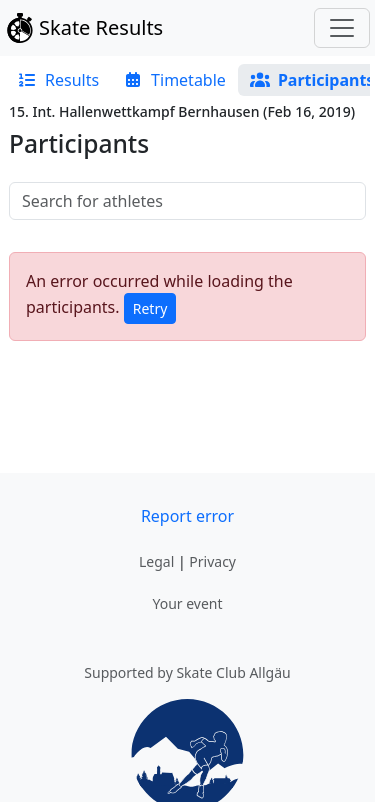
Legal (156, 561)
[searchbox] (187, 201)
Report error (187, 516)
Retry (150, 308)
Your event (187, 603)
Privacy (212, 561)
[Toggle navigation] (342, 28)
